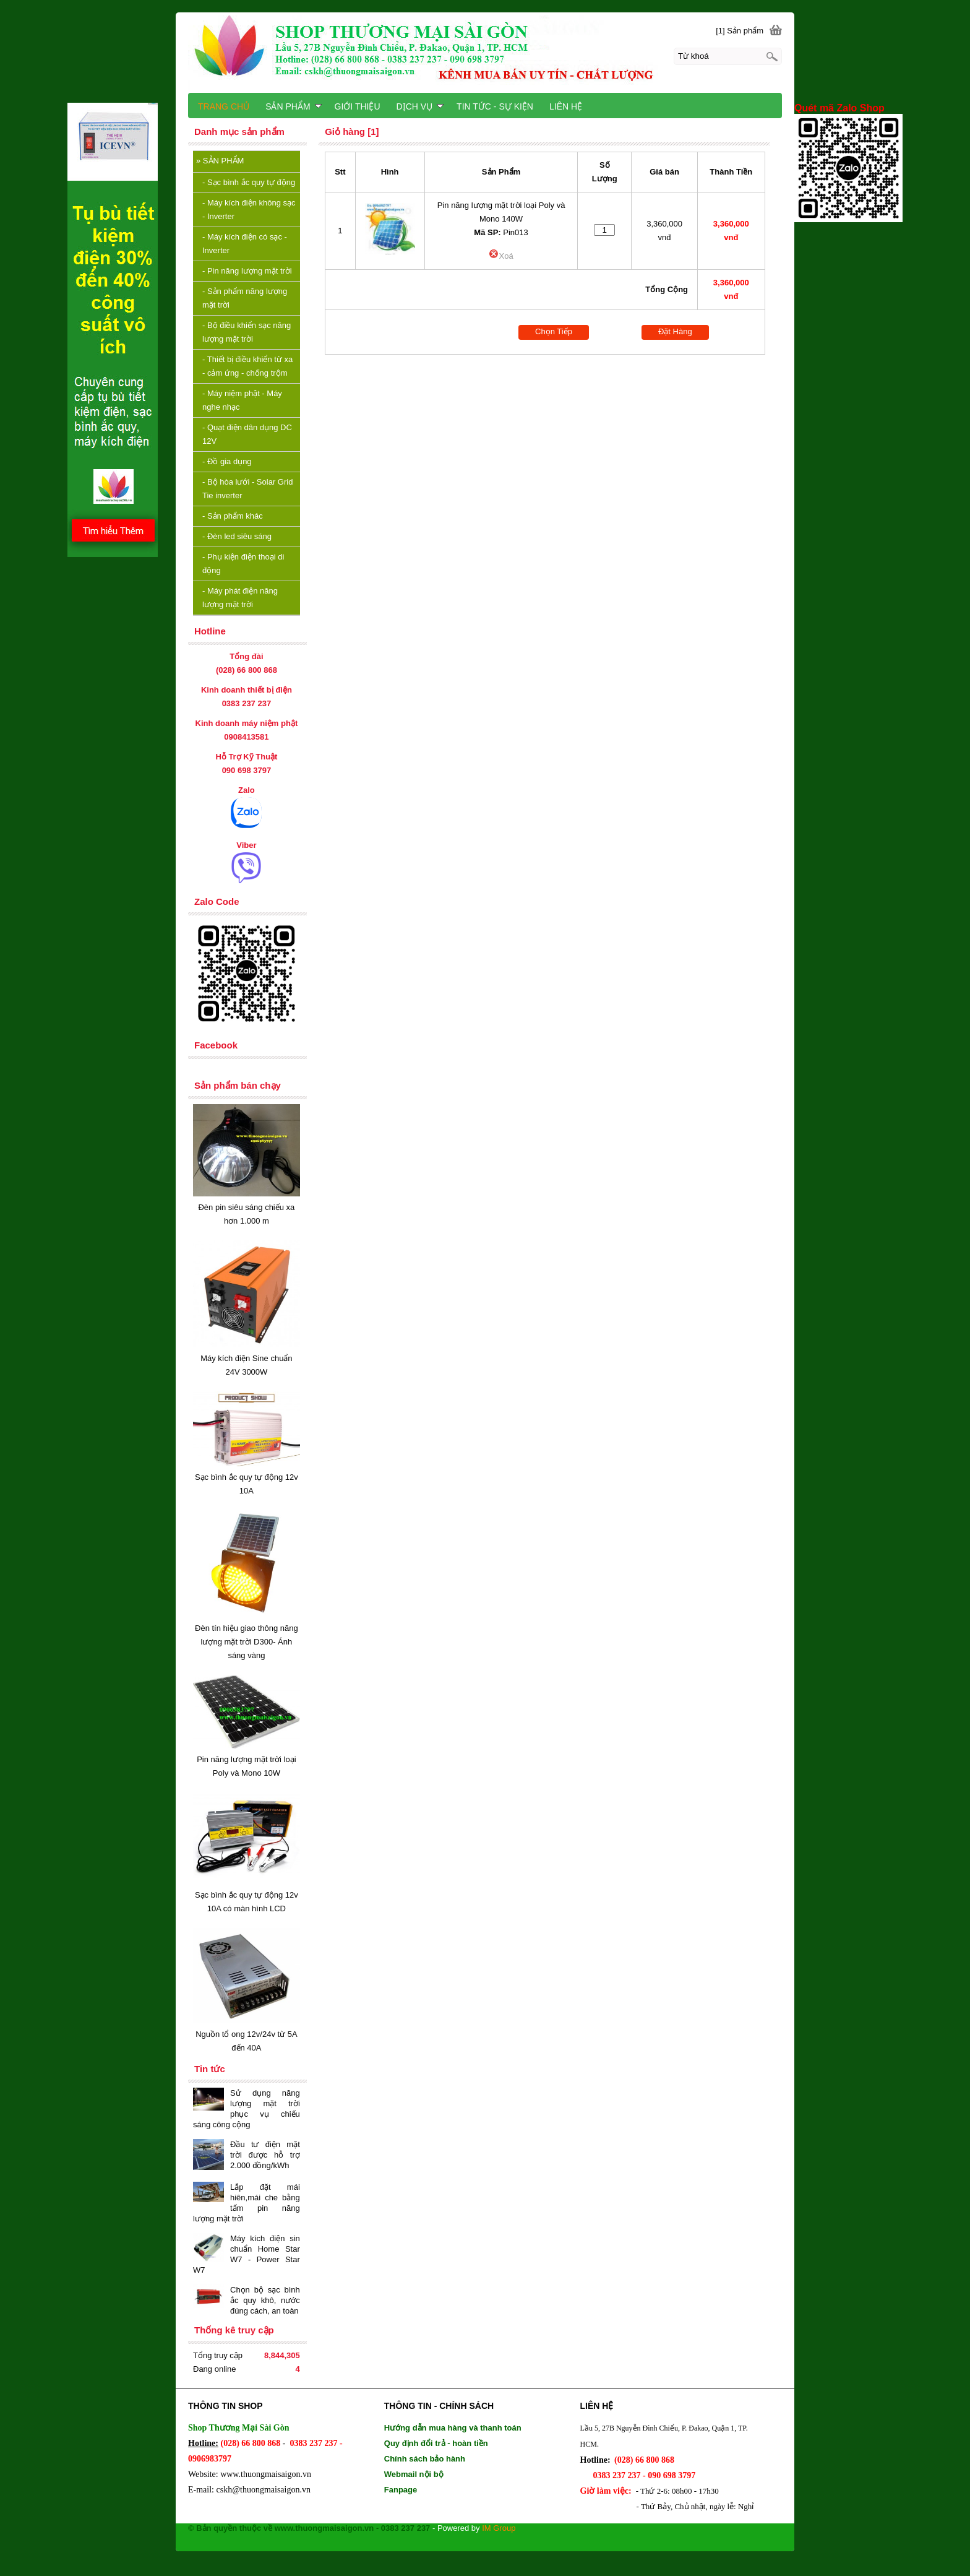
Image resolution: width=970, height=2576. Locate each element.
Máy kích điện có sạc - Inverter (244, 243)
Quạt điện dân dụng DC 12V (247, 434)
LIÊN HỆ (565, 106)
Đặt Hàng (675, 331)
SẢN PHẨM (220, 160)
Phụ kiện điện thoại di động (243, 563)
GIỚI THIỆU (357, 106)
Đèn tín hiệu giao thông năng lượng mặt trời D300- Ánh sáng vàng (246, 1641)
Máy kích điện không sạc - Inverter (249, 209)
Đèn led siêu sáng (237, 536)
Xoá (501, 256)
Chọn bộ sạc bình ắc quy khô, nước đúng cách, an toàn (265, 2300)
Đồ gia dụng (227, 461)
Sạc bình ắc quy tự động (248, 182)
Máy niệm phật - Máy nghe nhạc (242, 400)
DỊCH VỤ (420, 106)
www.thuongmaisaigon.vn (265, 2474)
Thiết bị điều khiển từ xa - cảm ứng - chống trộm (247, 366)
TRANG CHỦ (223, 106)
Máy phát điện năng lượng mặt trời (240, 597)
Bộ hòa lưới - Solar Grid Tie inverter (247, 488)
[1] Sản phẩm (739, 30)
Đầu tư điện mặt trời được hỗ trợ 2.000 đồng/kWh (265, 2155)
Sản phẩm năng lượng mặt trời (244, 298)
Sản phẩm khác (232, 516)
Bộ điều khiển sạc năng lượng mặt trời (246, 332)
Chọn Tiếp (553, 331)
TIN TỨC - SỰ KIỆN (495, 106)
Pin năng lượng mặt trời (247, 270)
